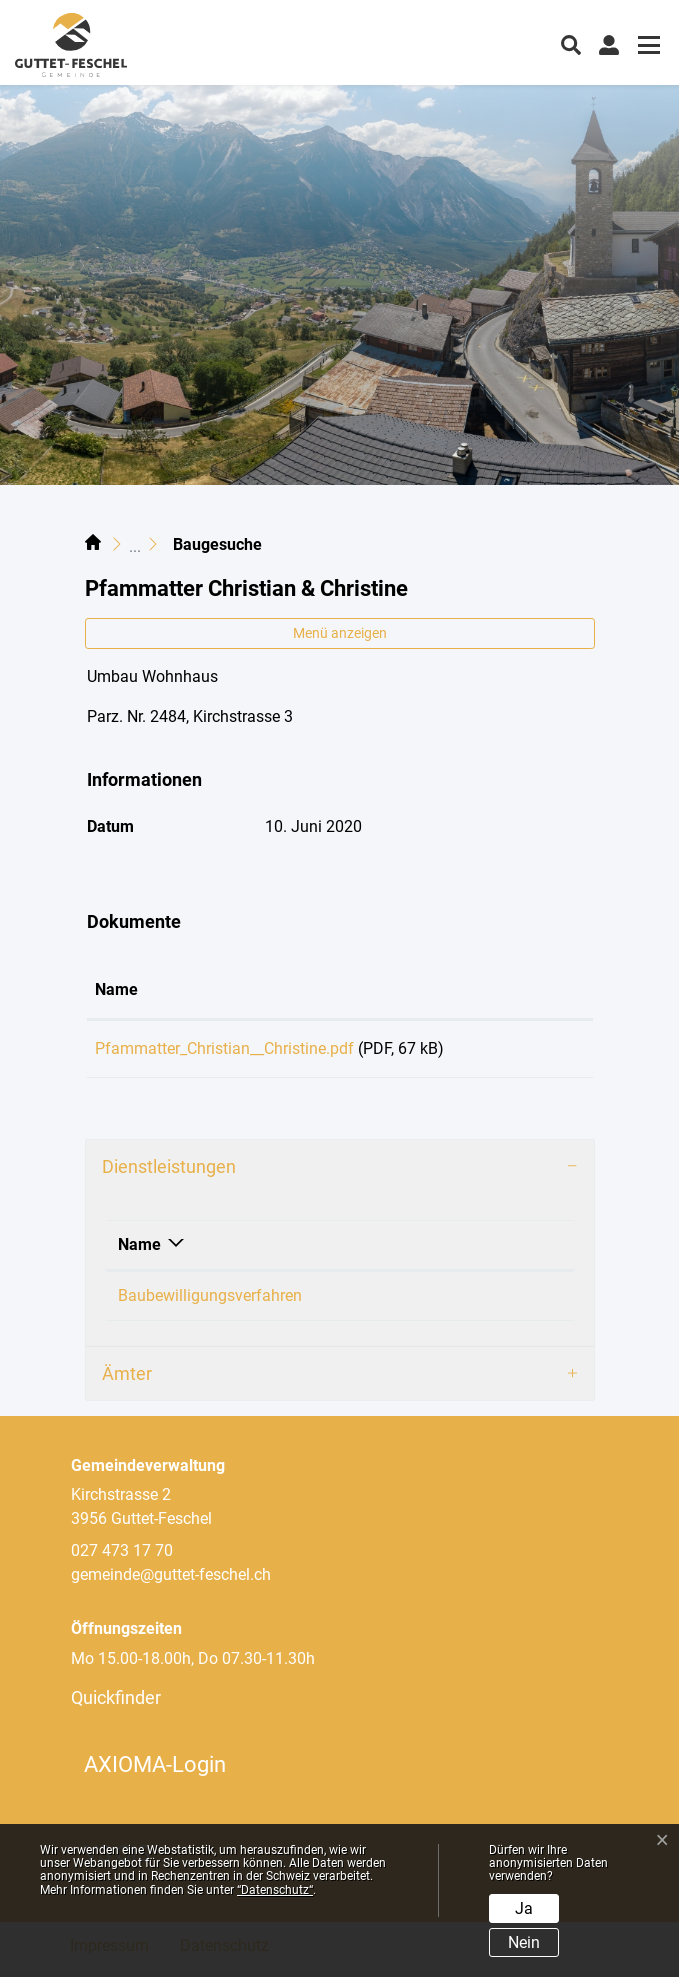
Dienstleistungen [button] (169, 1173)
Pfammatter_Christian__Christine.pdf (224, 1048)
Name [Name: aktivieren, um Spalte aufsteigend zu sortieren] (116, 989)
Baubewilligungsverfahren (210, 1302)
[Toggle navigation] (646, 47)
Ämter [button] (127, 1380)
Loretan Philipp (467, 1302)
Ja (524, 1908)
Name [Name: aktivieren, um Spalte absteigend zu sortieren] (139, 1251)
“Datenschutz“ (275, 1890)
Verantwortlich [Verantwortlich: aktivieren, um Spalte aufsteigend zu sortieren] (466, 1251)
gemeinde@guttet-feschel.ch (171, 1581)
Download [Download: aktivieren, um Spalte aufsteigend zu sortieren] (529, 989)
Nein (524, 1942)
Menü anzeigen (340, 633)
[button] (571, 43)
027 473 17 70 (122, 1557)
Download (539, 1052)
